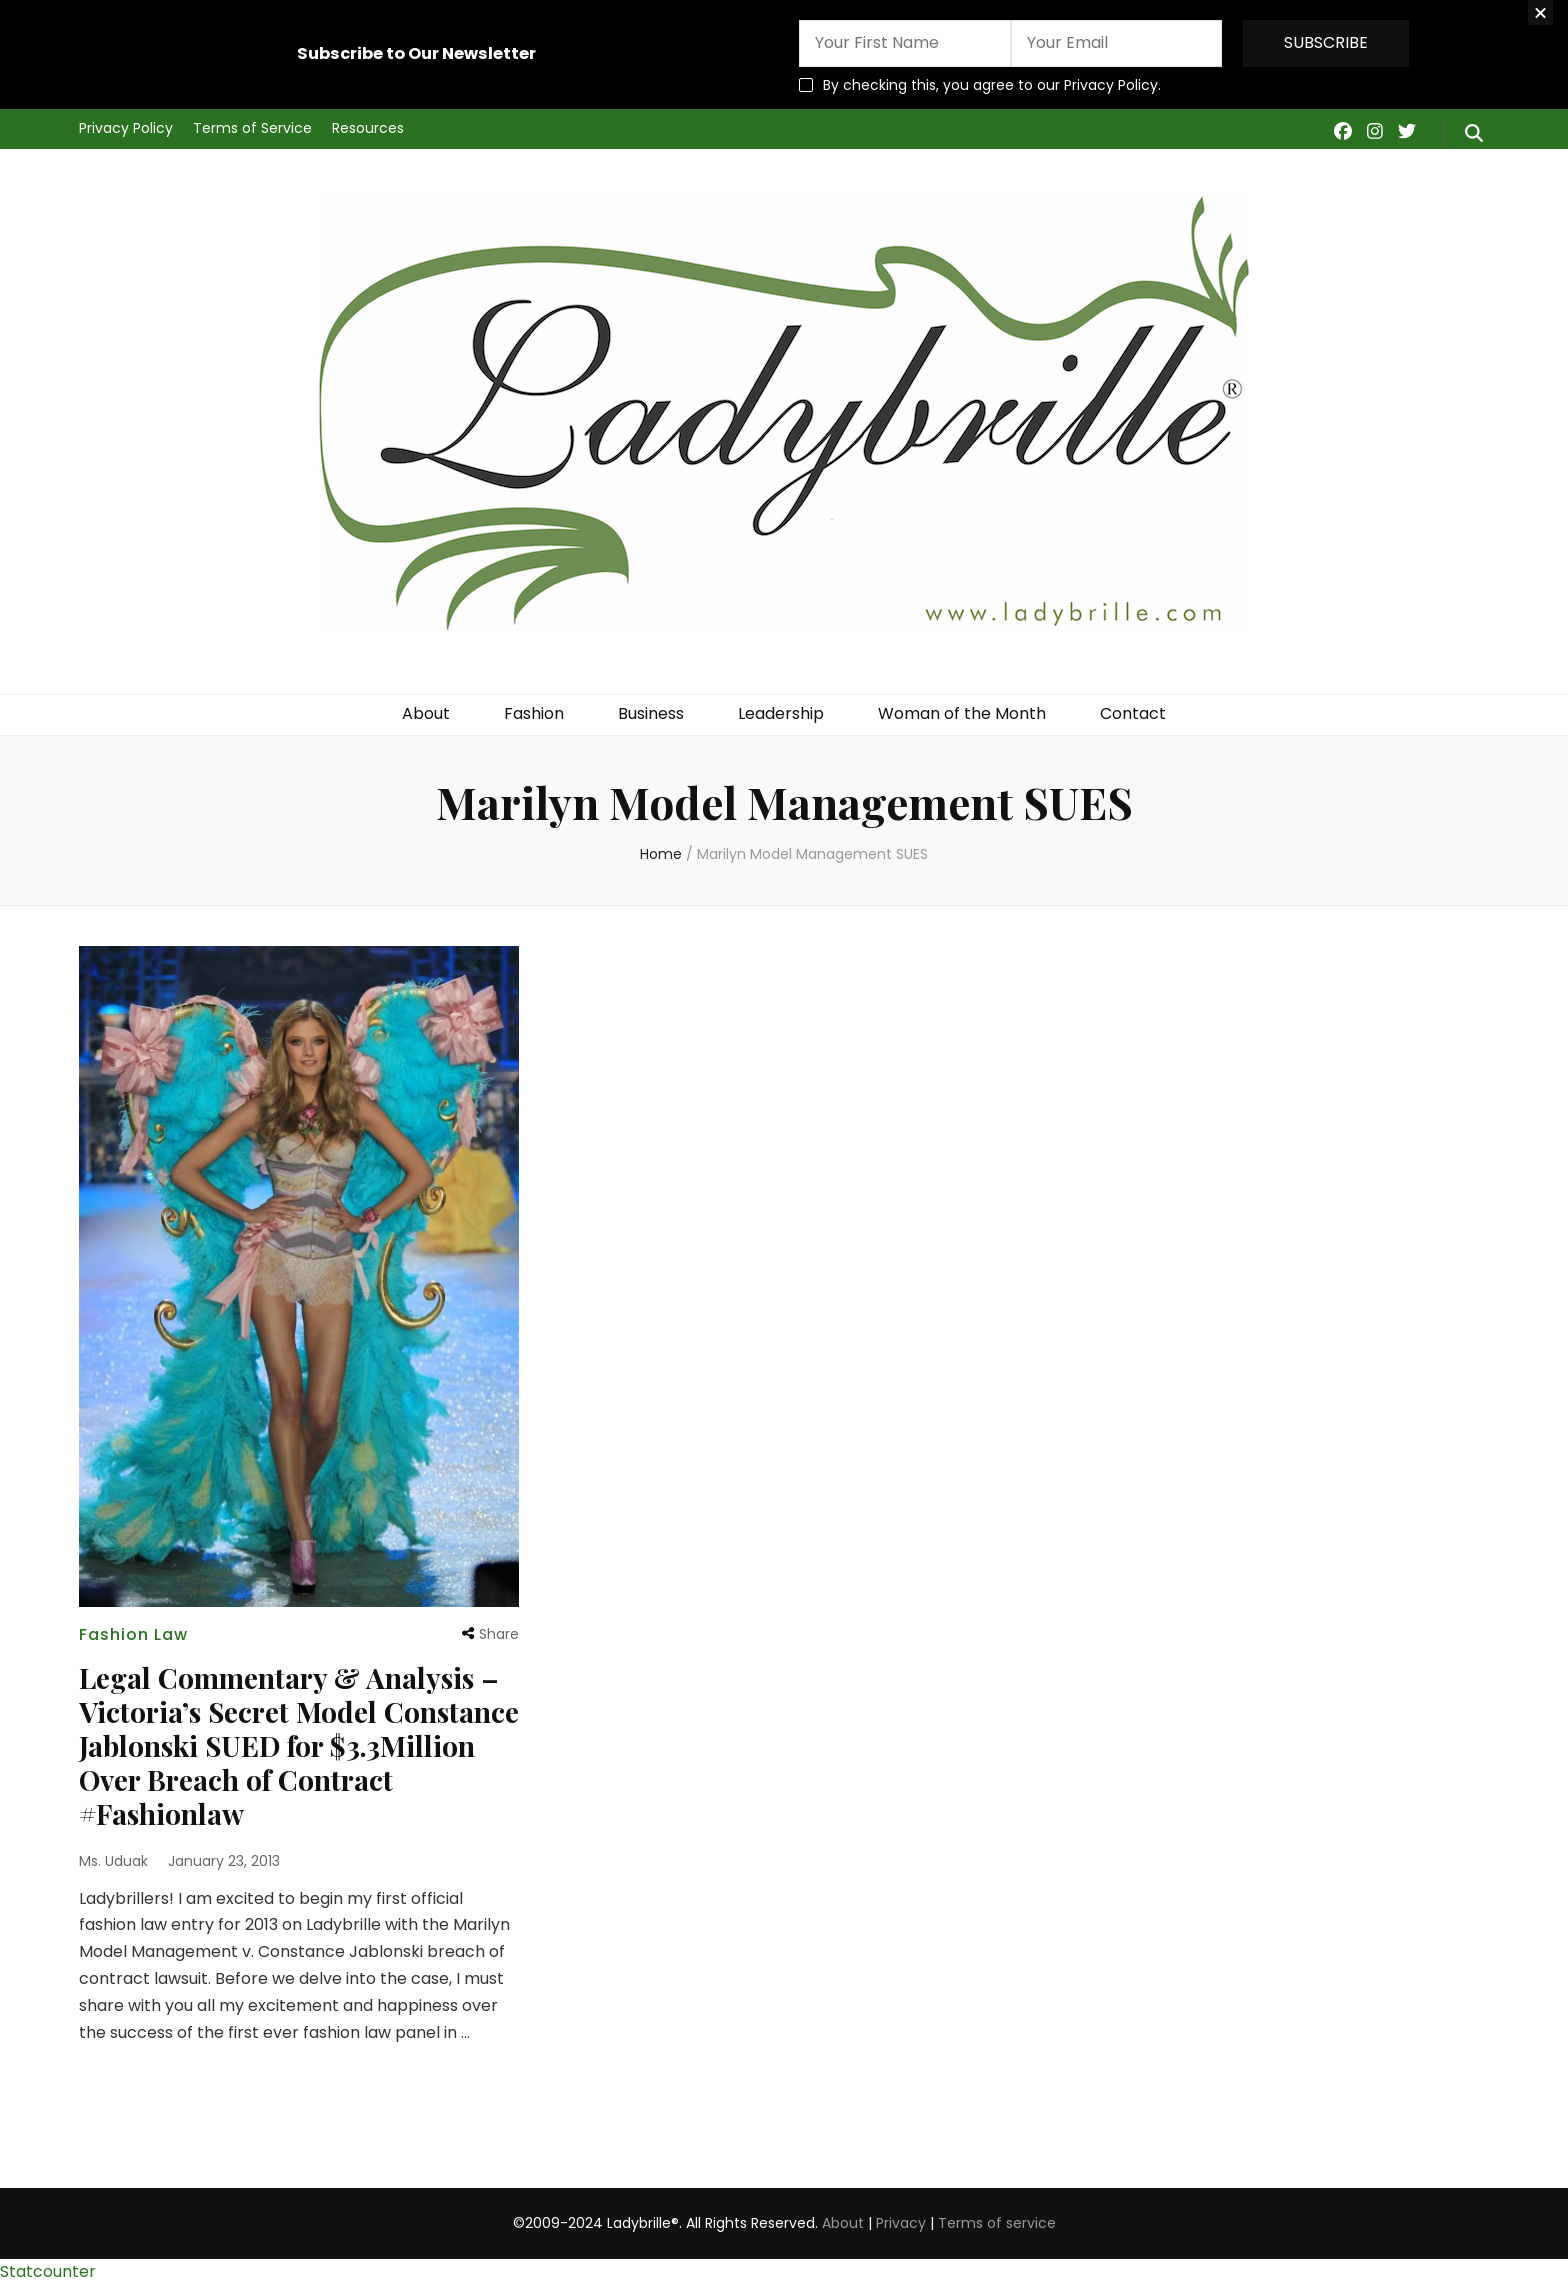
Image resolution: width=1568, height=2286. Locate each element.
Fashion (534, 713)
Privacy (901, 2223)
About (426, 713)
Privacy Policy (126, 128)
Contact (1133, 713)
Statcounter (48, 2271)
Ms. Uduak (113, 1861)
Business (651, 713)
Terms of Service (252, 128)
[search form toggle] (1474, 134)
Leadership (781, 713)
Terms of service (997, 2223)
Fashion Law (133, 1634)
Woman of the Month (962, 713)
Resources (368, 128)
